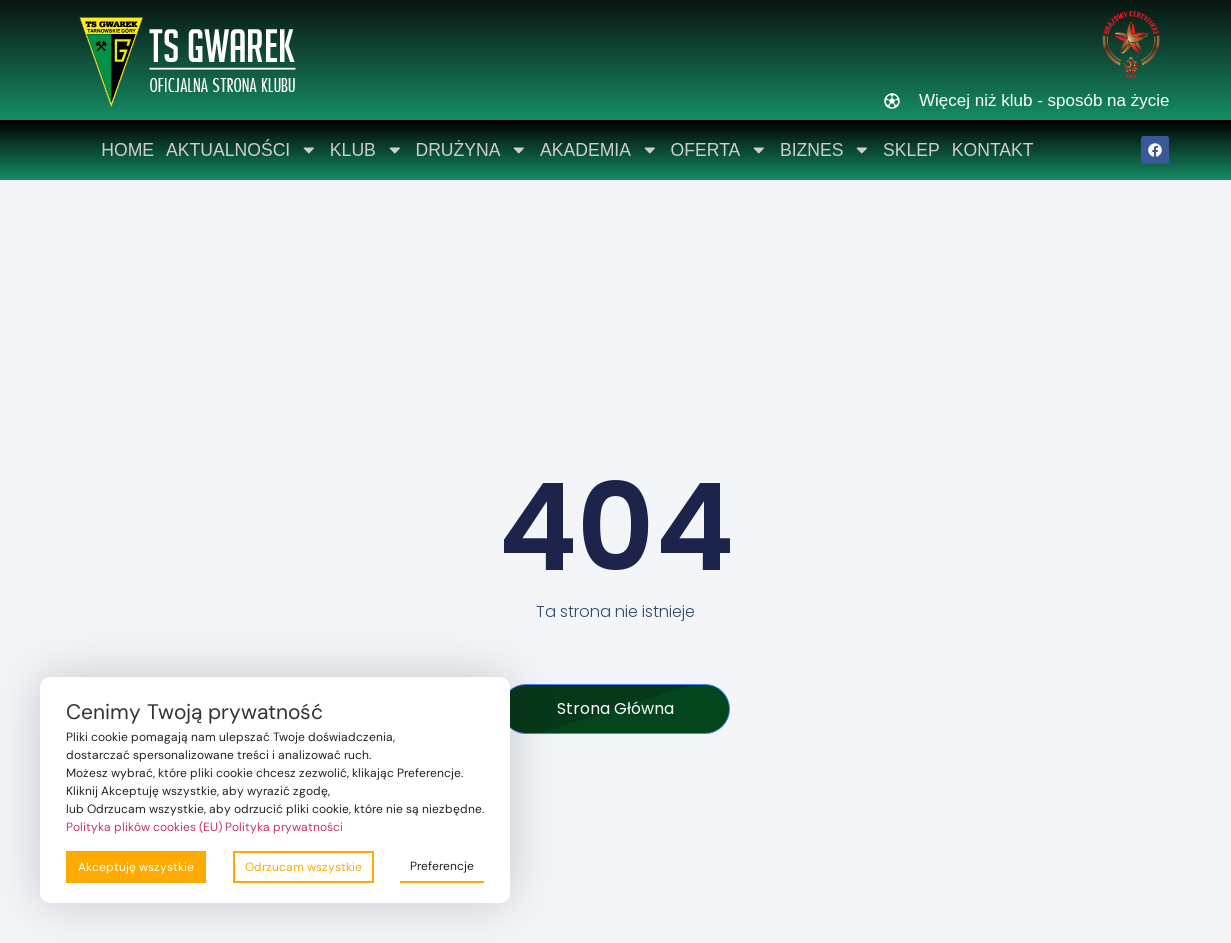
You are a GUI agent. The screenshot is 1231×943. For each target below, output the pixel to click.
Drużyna (471, 150)
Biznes (825, 150)
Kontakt (993, 150)
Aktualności (242, 150)
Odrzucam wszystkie (303, 867)
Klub (367, 150)
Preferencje (442, 866)
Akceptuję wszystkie (136, 867)
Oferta (719, 150)
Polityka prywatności (284, 827)
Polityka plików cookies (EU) (144, 827)
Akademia (599, 150)
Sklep (911, 150)
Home (127, 150)
